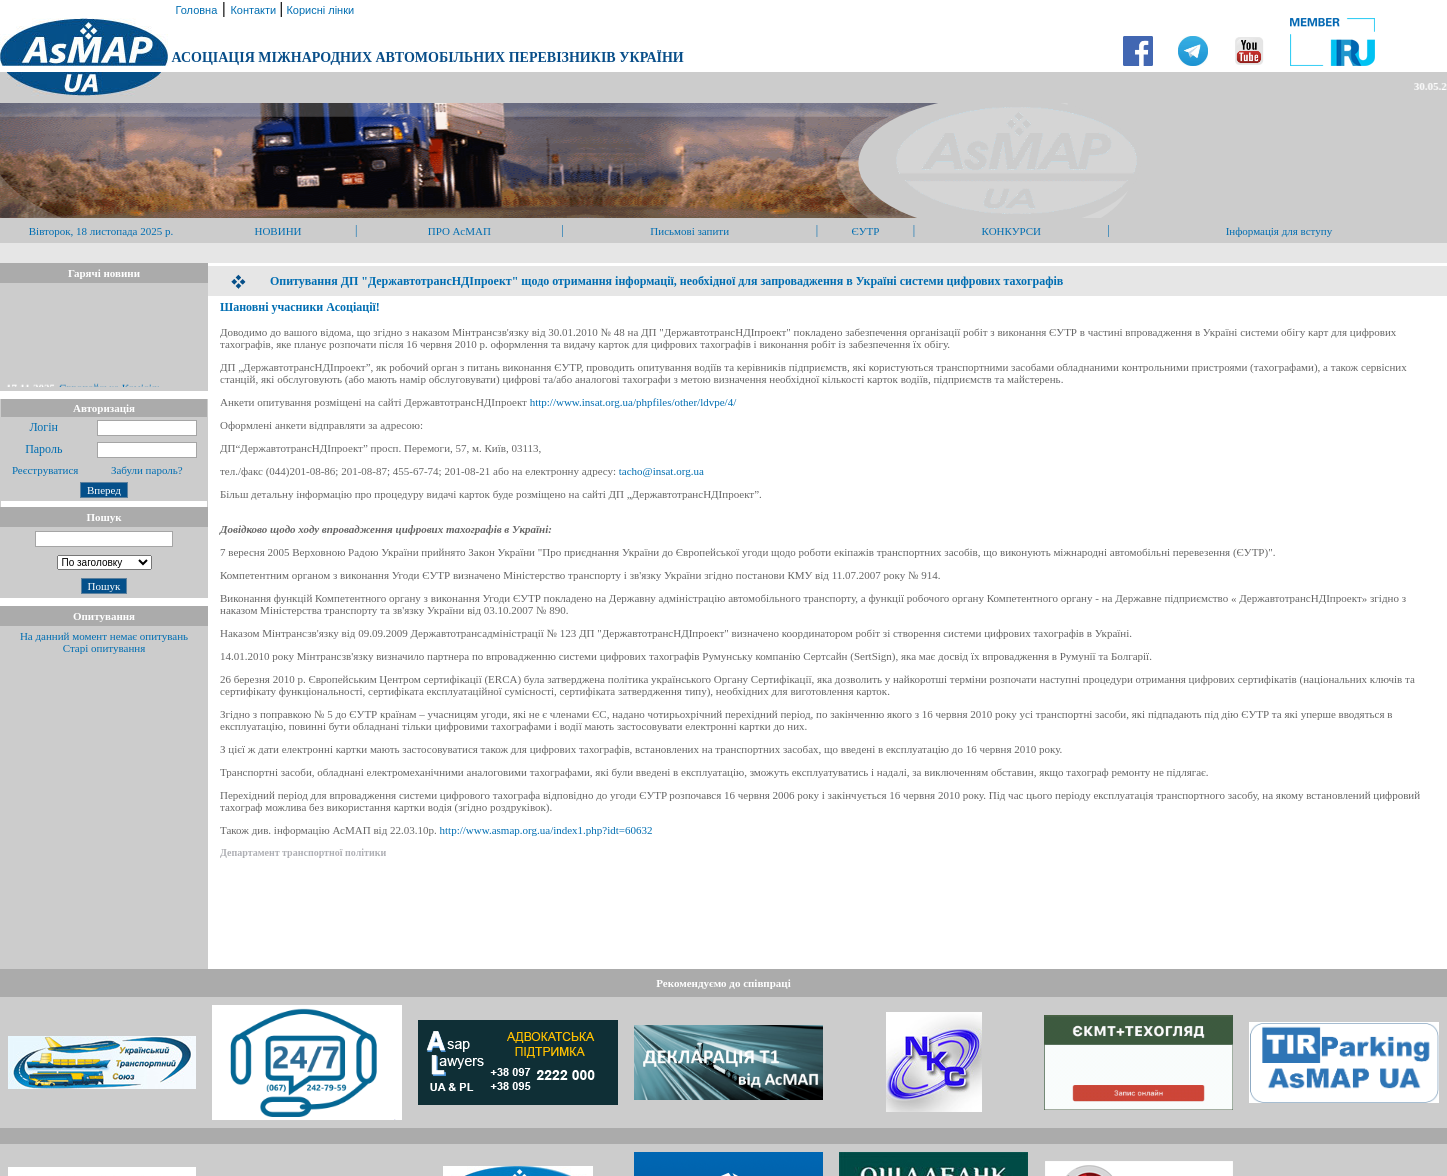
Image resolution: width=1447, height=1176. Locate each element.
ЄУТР (866, 231)
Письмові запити (689, 231)
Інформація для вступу (1279, 231)
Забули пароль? (147, 470)
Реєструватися (43, 470)
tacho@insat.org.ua (661, 471)
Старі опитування (104, 648)
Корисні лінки (318, 10)
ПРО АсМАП (459, 231)
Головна (194, 10)
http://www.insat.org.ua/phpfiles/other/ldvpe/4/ (633, 402)
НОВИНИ (277, 231)
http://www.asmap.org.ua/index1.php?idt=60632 (546, 830)
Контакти (254, 10)
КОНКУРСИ (1011, 231)
